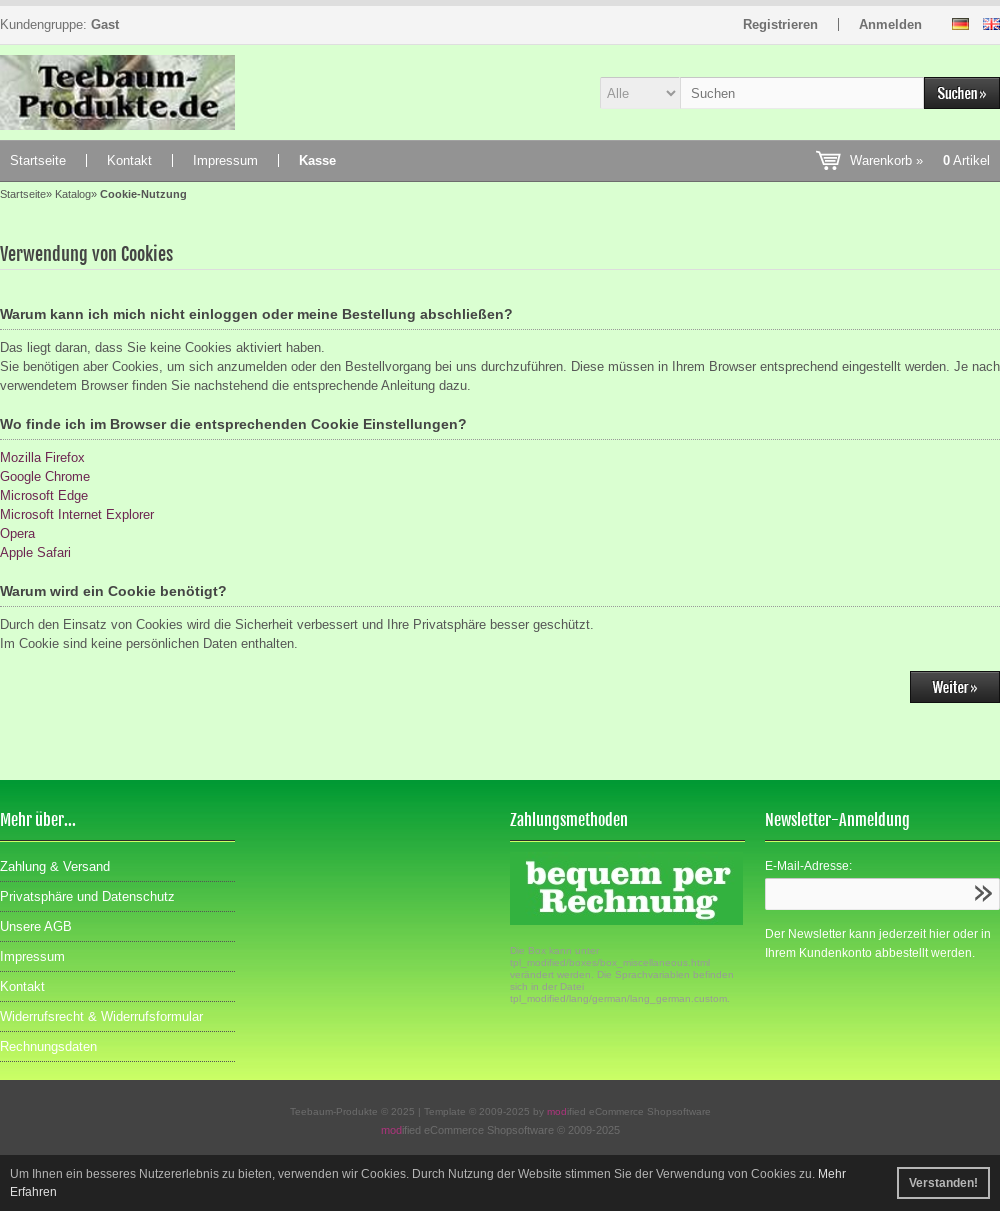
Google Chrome (45, 476)
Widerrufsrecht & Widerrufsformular (101, 1016)
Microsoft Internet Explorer (77, 514)
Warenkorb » (920, 160)
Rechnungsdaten (48, 1046)
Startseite (38, 160)
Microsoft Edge (44, 495)
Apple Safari (35, 552)
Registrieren (780, 24)
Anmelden (890, 24)
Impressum (225, 160)
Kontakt (129, 160)
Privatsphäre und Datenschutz (87, 896)
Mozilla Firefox (42, 457)
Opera (17, 533)
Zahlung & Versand (55, 866)
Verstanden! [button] (943, 1183)
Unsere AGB (36, 926)
